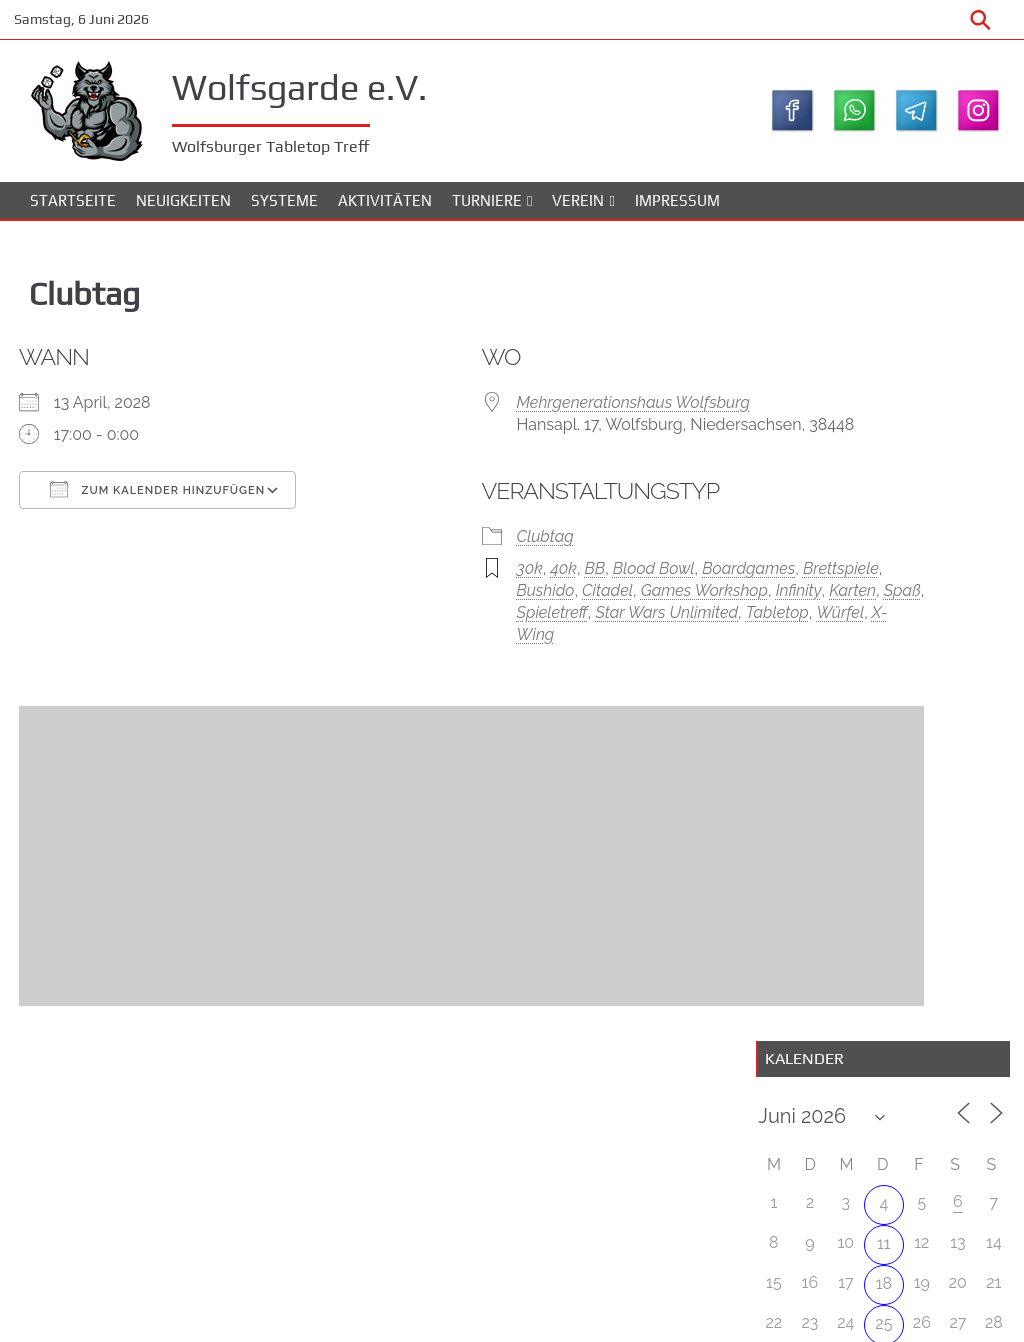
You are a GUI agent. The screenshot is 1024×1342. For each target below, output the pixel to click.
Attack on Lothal (928, 703)
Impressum (677, 209)
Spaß (630, 650)
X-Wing (575, 694)
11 (879, 456)
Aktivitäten (385, 209)
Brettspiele (460, 628)
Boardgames (654, 606)
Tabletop (453, 694)
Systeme (284, 209)
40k (469, 606)
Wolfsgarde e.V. (327, 84)
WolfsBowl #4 (944, 812)
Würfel (517, 694)
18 (878, 496)
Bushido (535, 628)
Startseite (73, 209)
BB (501, 606)
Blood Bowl (560, 606)
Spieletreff (457, 672)
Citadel (597, 628)
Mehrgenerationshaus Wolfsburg (538, 414)
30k (435, 606)
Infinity (527, 650)
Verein (578, 209)
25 (878, 536)
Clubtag (450, 574)
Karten (580, 650)
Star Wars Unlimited (573, 672)
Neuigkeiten (183, 209)
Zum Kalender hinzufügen (178, 501)
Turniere (487, 209)
